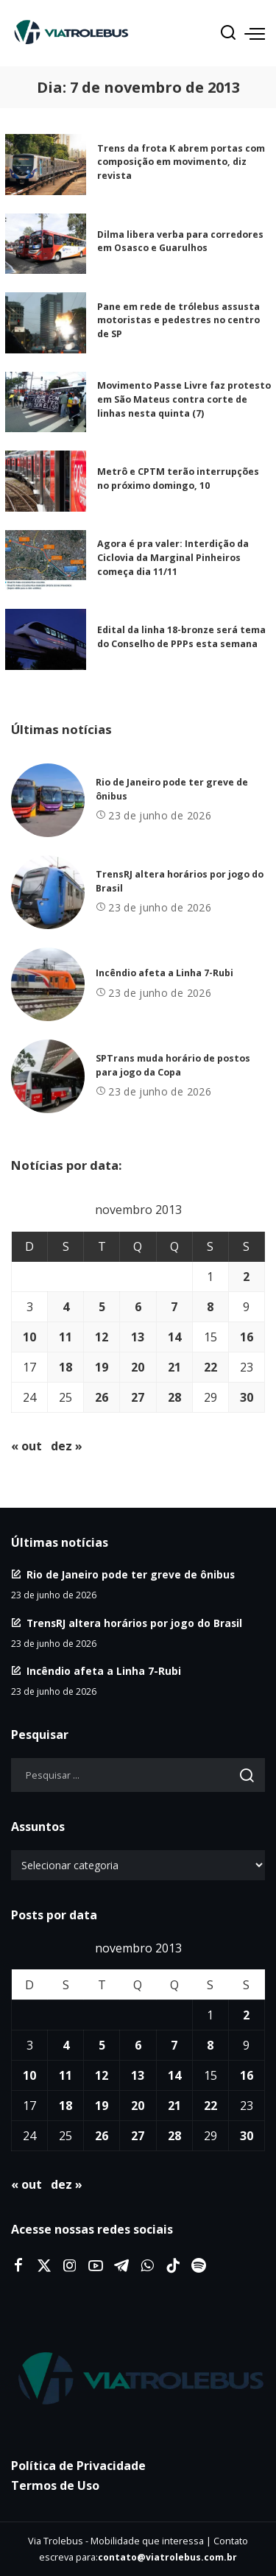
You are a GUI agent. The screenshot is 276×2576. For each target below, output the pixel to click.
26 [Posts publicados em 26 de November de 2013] (101, 1397)
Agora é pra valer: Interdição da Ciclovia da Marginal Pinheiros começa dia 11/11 (173, 557)
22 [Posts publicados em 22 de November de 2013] (210, 1367)
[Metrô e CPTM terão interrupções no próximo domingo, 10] (45, 481)
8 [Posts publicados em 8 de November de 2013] (210, 1307)
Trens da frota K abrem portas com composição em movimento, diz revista (181, 162)
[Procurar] (228, 33)
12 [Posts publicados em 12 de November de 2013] (101, 1337)
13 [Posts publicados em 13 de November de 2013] (137, 1337)
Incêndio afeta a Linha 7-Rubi (164, 973)
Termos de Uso (55, 2485)
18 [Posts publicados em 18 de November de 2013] (65, 1367)
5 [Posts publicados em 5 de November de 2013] (102, 1307)
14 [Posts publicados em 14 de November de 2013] (174, 1337)
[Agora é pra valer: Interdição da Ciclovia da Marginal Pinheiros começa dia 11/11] (45, 560)
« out (26, 1446)
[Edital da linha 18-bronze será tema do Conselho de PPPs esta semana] (45, 639)
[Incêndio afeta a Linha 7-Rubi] (48, 984)
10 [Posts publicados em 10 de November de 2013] (29, 1337)
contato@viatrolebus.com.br (167, 2557)
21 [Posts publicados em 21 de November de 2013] (174, 1367)
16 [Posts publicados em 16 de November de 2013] (246, 1337)
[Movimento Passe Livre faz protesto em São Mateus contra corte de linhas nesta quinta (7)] (45, 402)
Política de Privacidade (78, 2465)
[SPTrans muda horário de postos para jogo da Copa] (48, 1076)
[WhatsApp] (147, 2266)
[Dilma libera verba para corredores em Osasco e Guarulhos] (45, 244)
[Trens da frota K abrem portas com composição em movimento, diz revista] (45, 164)
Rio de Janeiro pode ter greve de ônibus (130, 1574)
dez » (66, 1446)
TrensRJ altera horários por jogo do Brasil (134, 1623)
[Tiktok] (173, 2266)
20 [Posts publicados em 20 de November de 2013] (137, 1367)
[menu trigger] (254, 33)
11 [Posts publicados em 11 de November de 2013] (65, 1337)
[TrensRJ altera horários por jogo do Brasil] (48, 892)
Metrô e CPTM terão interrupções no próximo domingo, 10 (178, 478)
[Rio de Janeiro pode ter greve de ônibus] (48, 800)
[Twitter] (44, 2266)
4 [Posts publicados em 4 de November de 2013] (66, 1307)
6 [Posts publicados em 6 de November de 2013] (138, 1307)
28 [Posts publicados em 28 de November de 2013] (174, 1397)
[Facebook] (18, 2266)
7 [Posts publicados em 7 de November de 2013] (174, 1307)
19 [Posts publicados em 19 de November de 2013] (101, 1367)
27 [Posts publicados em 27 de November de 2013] (137, 1397)
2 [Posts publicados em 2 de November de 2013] (246, 1276)
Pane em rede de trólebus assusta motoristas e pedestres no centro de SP (178, 320)
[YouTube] (95, 2266)
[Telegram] (121, 2266)
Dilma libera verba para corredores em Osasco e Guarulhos (180, 241)
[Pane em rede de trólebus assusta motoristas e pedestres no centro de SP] (45, 322)
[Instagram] (70, 2266)
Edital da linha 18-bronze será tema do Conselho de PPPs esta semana (181, 637)
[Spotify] (198, 2266)
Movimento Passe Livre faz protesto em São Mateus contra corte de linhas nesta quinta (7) (184, 399)
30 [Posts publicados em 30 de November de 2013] (246, 1397)
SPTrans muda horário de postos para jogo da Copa (173, 1065)
